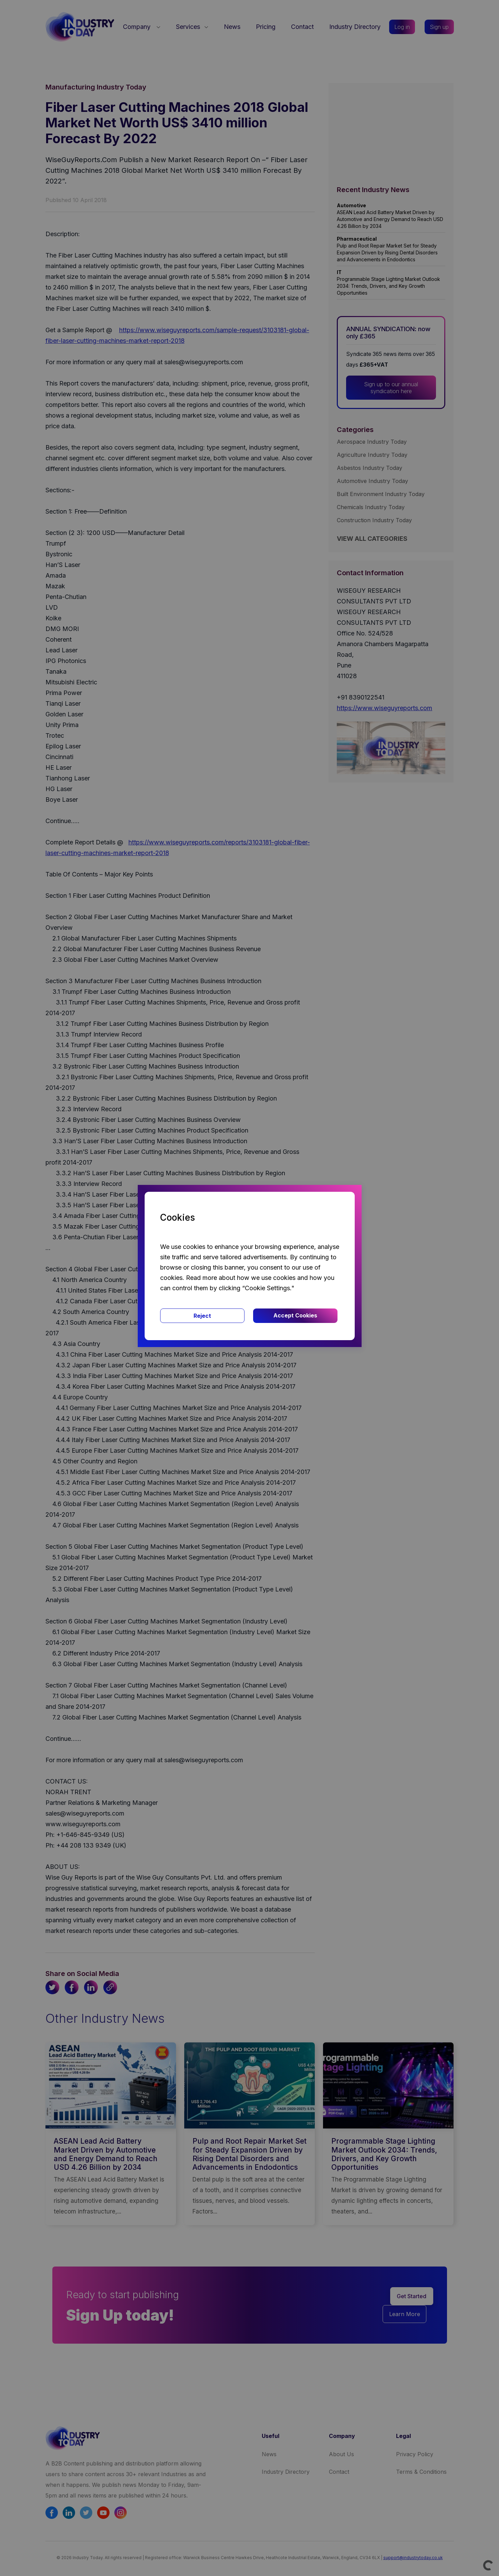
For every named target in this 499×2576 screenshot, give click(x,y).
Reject (202, 1315)
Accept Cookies (295, 1315)
